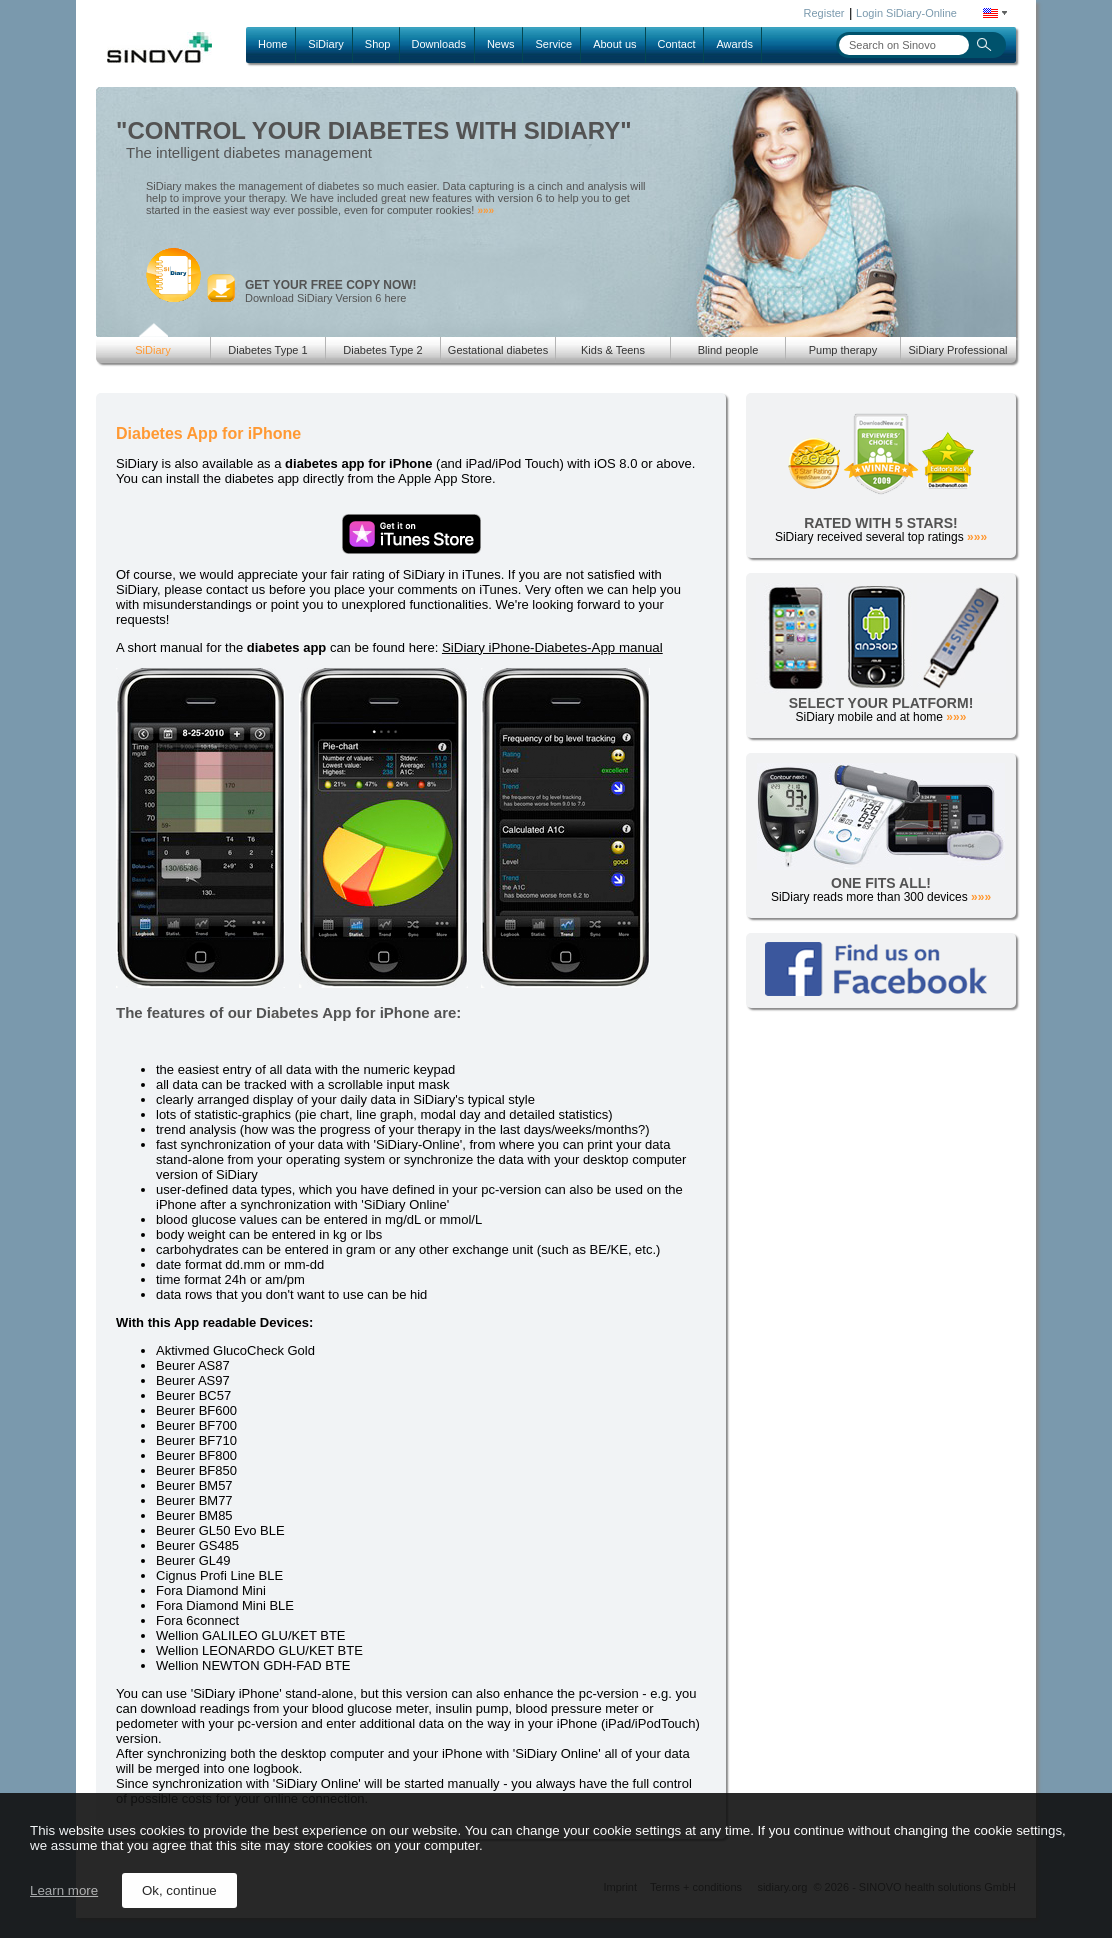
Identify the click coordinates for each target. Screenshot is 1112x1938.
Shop (378, 44)
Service (553, 44)
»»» (485, 210)
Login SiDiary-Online (906, 13)
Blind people (728, 350)
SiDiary (325, 44)
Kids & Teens (613, 350)
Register (824, 13)
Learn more (64, 1890)
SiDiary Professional (957, 350)
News (501, 44)
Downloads (439, 44)
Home (272, 44)
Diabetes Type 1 (267, 350)
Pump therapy (843, 350)
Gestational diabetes (498, 350)
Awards (734, 44)
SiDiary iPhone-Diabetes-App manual (552, 647)
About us (614, 44)
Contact (677, 44)
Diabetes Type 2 (382, 350)
